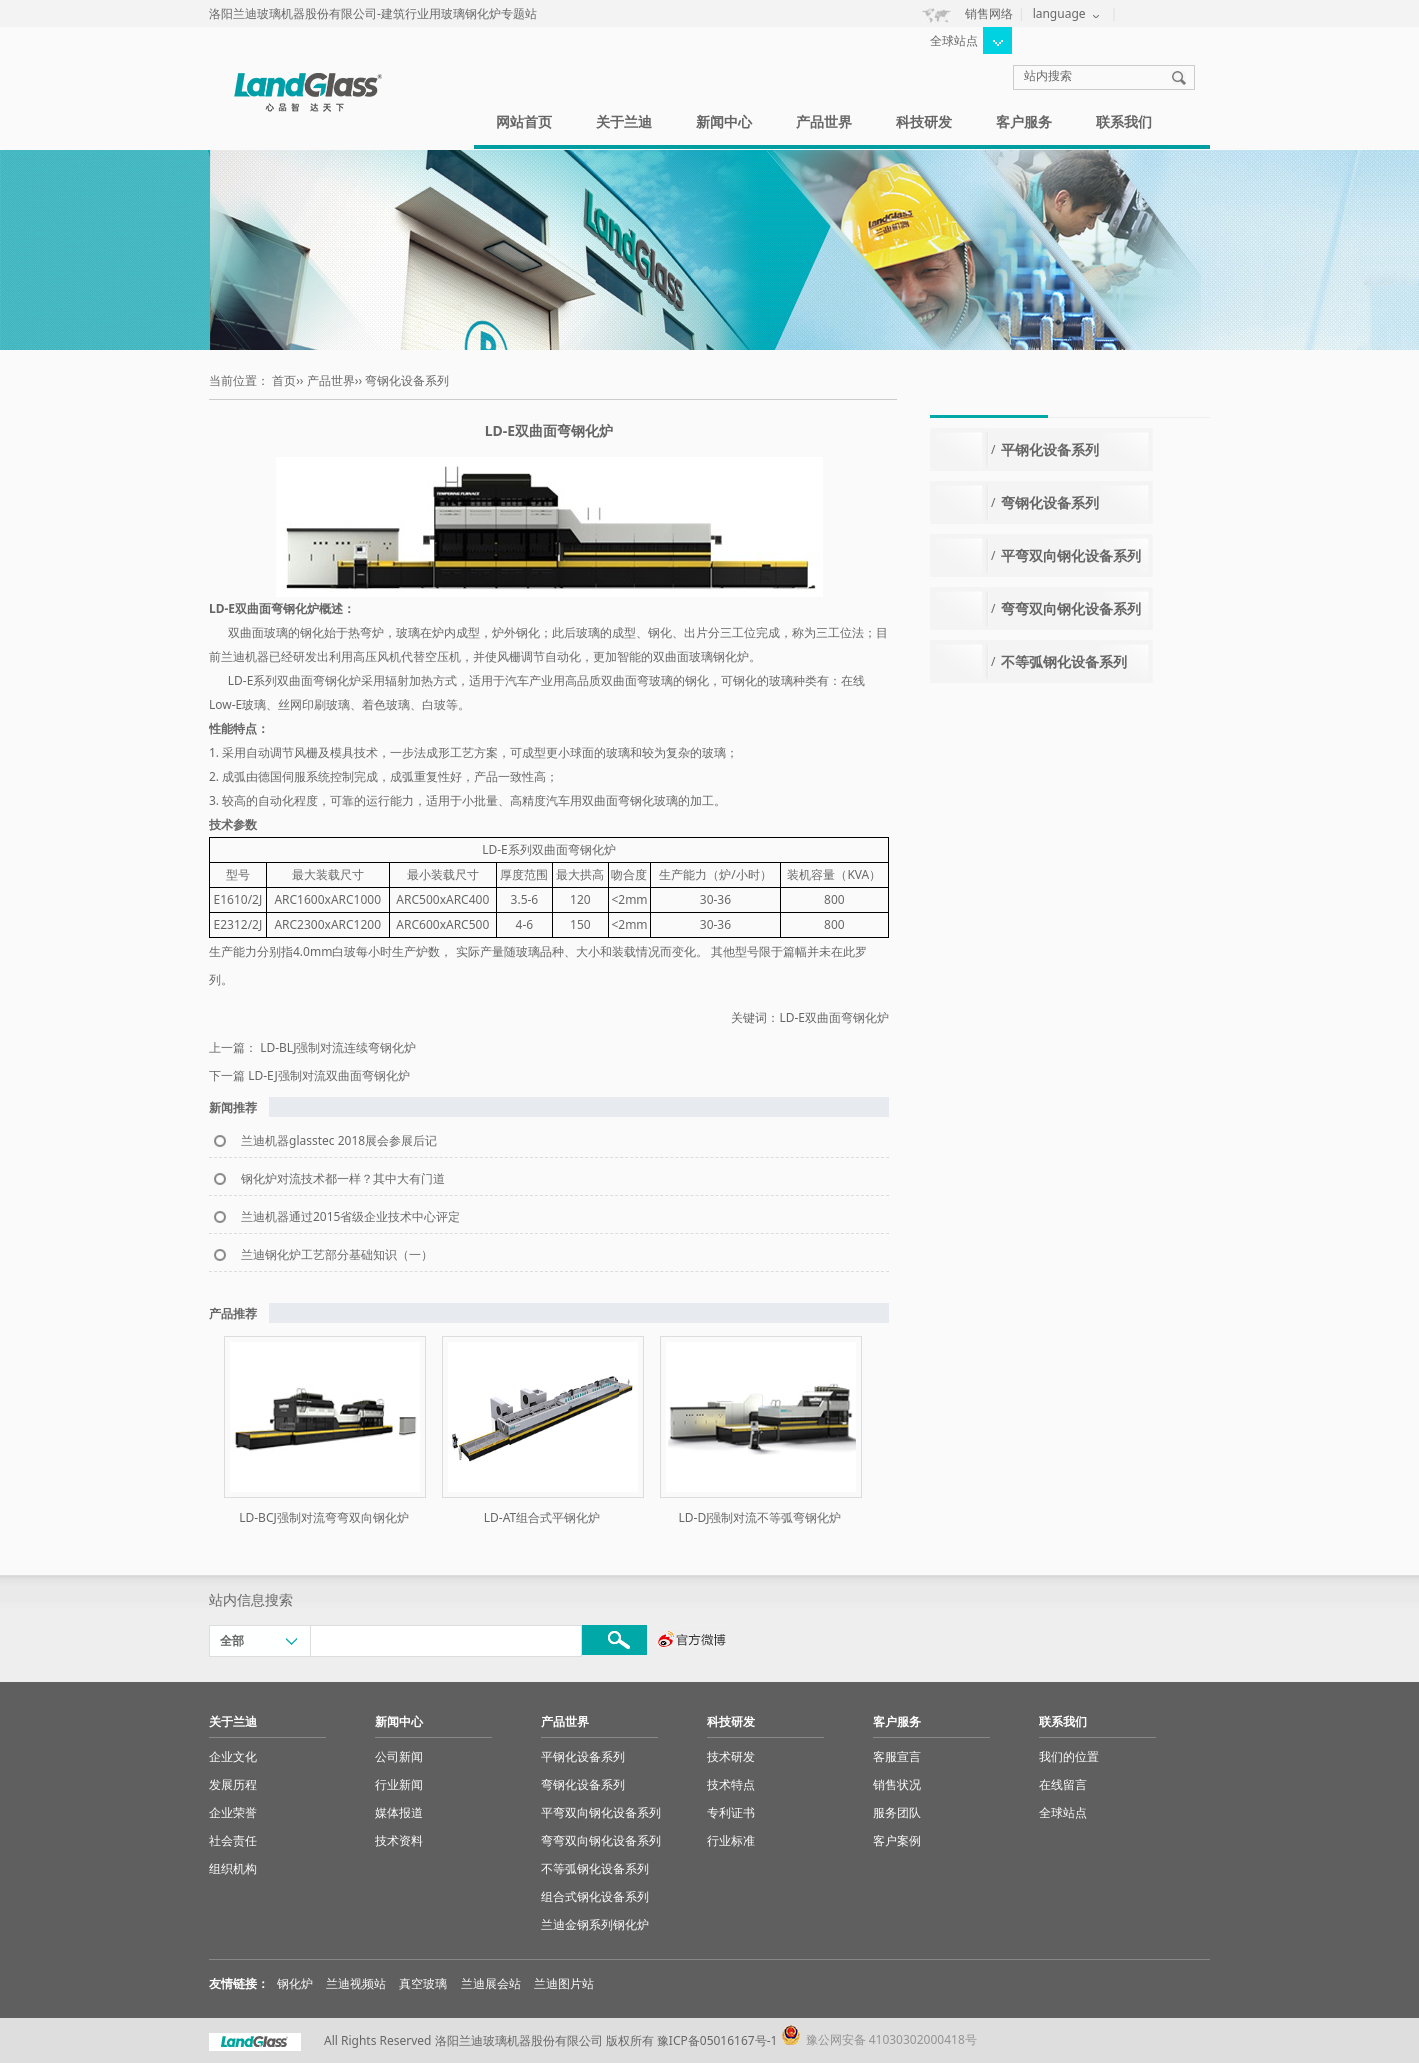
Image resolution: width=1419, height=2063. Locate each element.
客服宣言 (897, 1756)
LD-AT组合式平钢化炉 (542, 1517)
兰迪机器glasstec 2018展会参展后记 (339, 1140)
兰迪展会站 (491, 1983)
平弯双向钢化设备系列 (1071, 555)
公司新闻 (399, 1756)
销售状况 (897, 1784)
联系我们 (1124, 121)
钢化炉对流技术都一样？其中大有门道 (343, 1178)
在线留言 (1063, 1784)
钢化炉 (295, 1983)
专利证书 (731, 1812)
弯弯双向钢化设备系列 (1071, 608)
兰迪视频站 (356, 1983)
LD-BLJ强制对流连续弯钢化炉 (338, 1047)
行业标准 (731, 1840)
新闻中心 (724, 121)
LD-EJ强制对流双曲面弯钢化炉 (329, 1075)
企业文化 (233, 1756)
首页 (284, 380)
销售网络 (989, 13)
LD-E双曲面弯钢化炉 (834, 1017)
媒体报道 (399, 1812)
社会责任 (233, 1840)
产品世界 (824, 121)
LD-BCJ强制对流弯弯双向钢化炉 (324, 1517)
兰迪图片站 (564, 1983)
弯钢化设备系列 (407, 380)
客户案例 (897, 1840)
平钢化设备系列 (1050, 449)
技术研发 (731, 1756)
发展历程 (233, 1784)
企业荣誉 (233, 1812)
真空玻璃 (423, 1983)
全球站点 (1063, 1812)
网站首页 (524, 121)
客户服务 (1024, 121)
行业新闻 (399, 1784)
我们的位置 (1069, 1756)
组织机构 (233, 1868)
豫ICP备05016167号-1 (717, 2040)
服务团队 (897, 1812)
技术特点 (731, 1784)
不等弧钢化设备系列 (1064, 661)
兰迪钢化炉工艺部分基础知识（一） (337, 1254)
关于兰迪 (624, 121)
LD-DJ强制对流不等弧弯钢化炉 (760, 1517)
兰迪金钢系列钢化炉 (595, 1924)
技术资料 (399, 1840)
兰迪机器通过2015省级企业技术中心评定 (350, 1216)
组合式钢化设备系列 (595, 1896)
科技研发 (924, 121)
